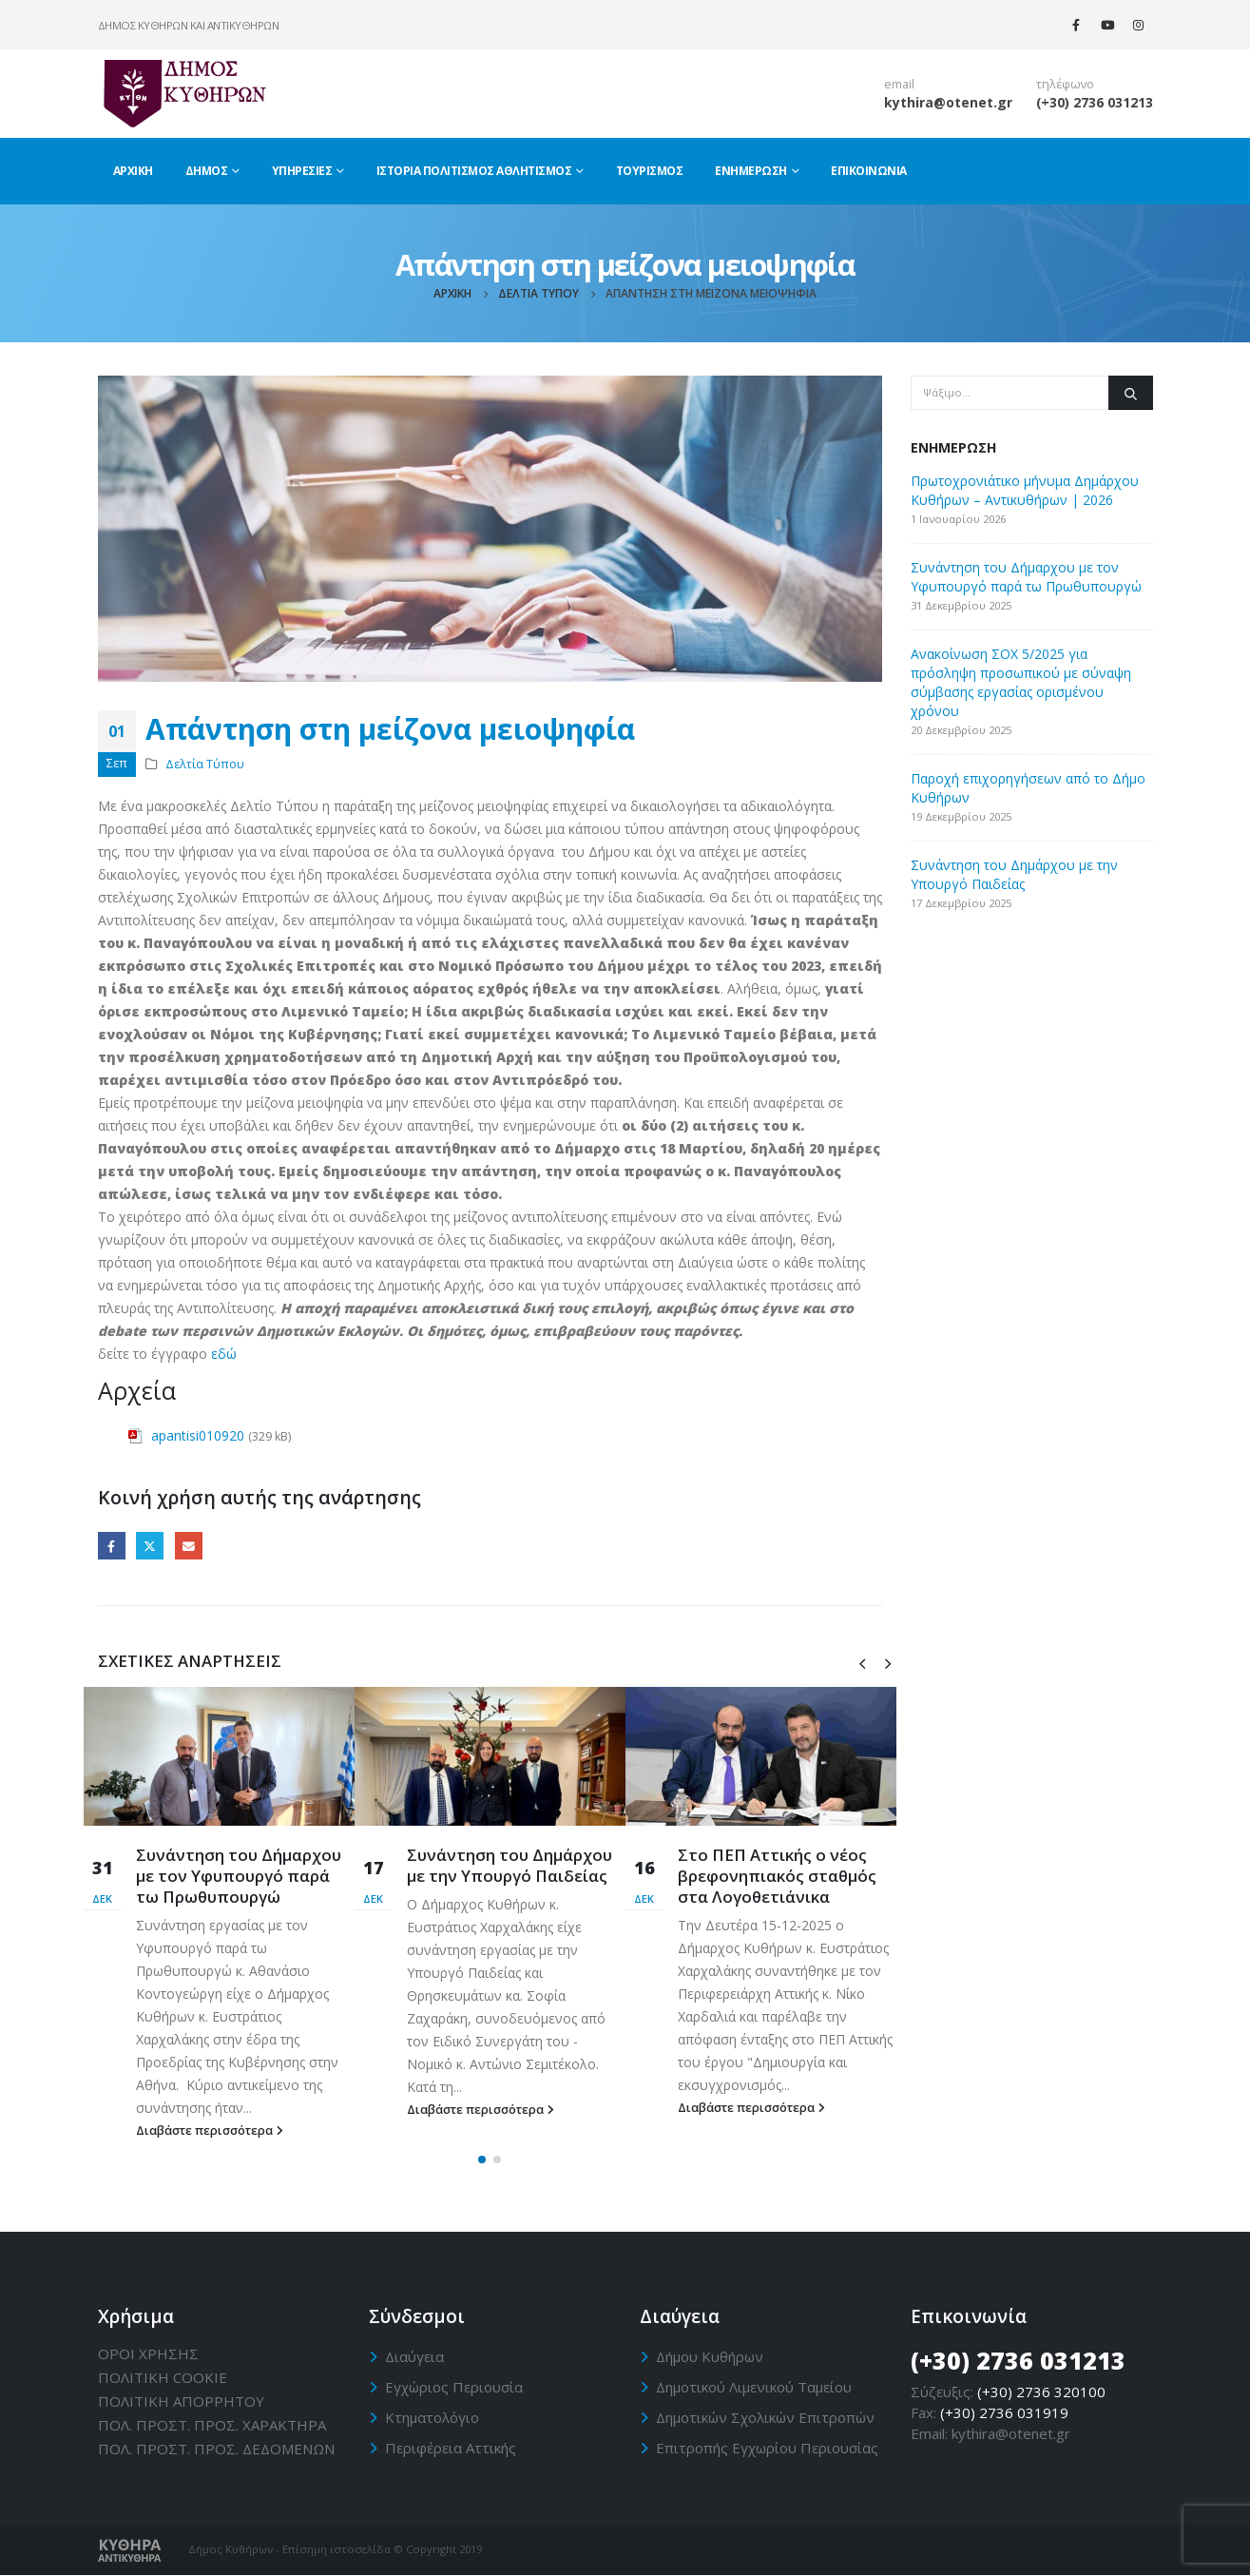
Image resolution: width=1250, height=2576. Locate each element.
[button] (482, 2160)
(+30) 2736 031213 (1094, 102)
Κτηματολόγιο (432, 2417)
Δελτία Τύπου (204, 764)
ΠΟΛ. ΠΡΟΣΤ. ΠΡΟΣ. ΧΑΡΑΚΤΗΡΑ (212, 2424)
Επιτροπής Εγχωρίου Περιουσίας (767, 2447)
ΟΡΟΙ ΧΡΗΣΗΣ (148, 2353)
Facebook (111, 1545)
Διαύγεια (414, 2356)
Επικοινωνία (869, 171)
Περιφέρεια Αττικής (450, 2447)
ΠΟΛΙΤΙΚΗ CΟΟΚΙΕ (162, 2377)
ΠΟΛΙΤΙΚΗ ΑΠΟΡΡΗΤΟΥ (181, 2401)
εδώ (224, 1354)
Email (188, 1545)
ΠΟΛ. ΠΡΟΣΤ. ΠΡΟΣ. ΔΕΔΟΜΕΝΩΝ (216, 2448)
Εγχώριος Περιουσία (454, 2386)
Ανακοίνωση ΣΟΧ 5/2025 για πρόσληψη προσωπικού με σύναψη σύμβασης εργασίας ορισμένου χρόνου (1021, 682)
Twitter (149, 1545)
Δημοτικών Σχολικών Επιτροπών (765, 2417)
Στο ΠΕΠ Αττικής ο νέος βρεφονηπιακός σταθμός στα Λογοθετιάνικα (777, 1876)
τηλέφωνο (1065, 84)
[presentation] (862, 1662)
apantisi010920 (197, 1435)
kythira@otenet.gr (948, 102)
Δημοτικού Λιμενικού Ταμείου (754, 2386)
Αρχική (133, 171)
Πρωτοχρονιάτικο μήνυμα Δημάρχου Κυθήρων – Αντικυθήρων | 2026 (1025, 490)
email (899, 84)
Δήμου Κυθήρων (709, 2356)
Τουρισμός (649, 171)
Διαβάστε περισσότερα (209, 2130)
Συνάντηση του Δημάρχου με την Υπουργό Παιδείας (509, 1865)
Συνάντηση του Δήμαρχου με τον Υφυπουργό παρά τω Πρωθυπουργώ (238, 1876)
